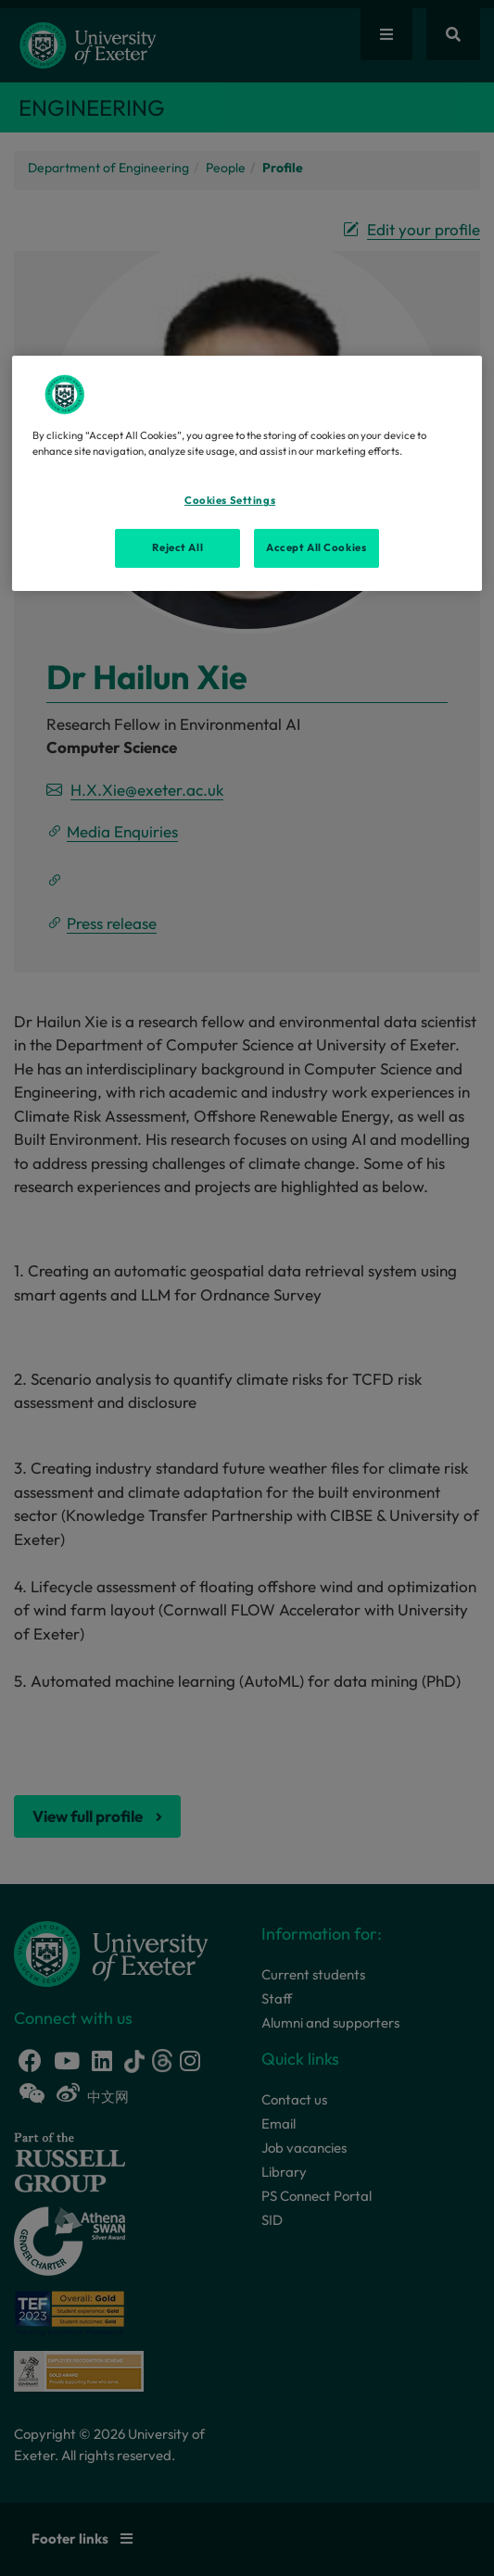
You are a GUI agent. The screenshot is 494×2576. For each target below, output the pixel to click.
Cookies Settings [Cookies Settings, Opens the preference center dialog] (229, 500)
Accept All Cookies (316, 547)
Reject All (177, 547)
